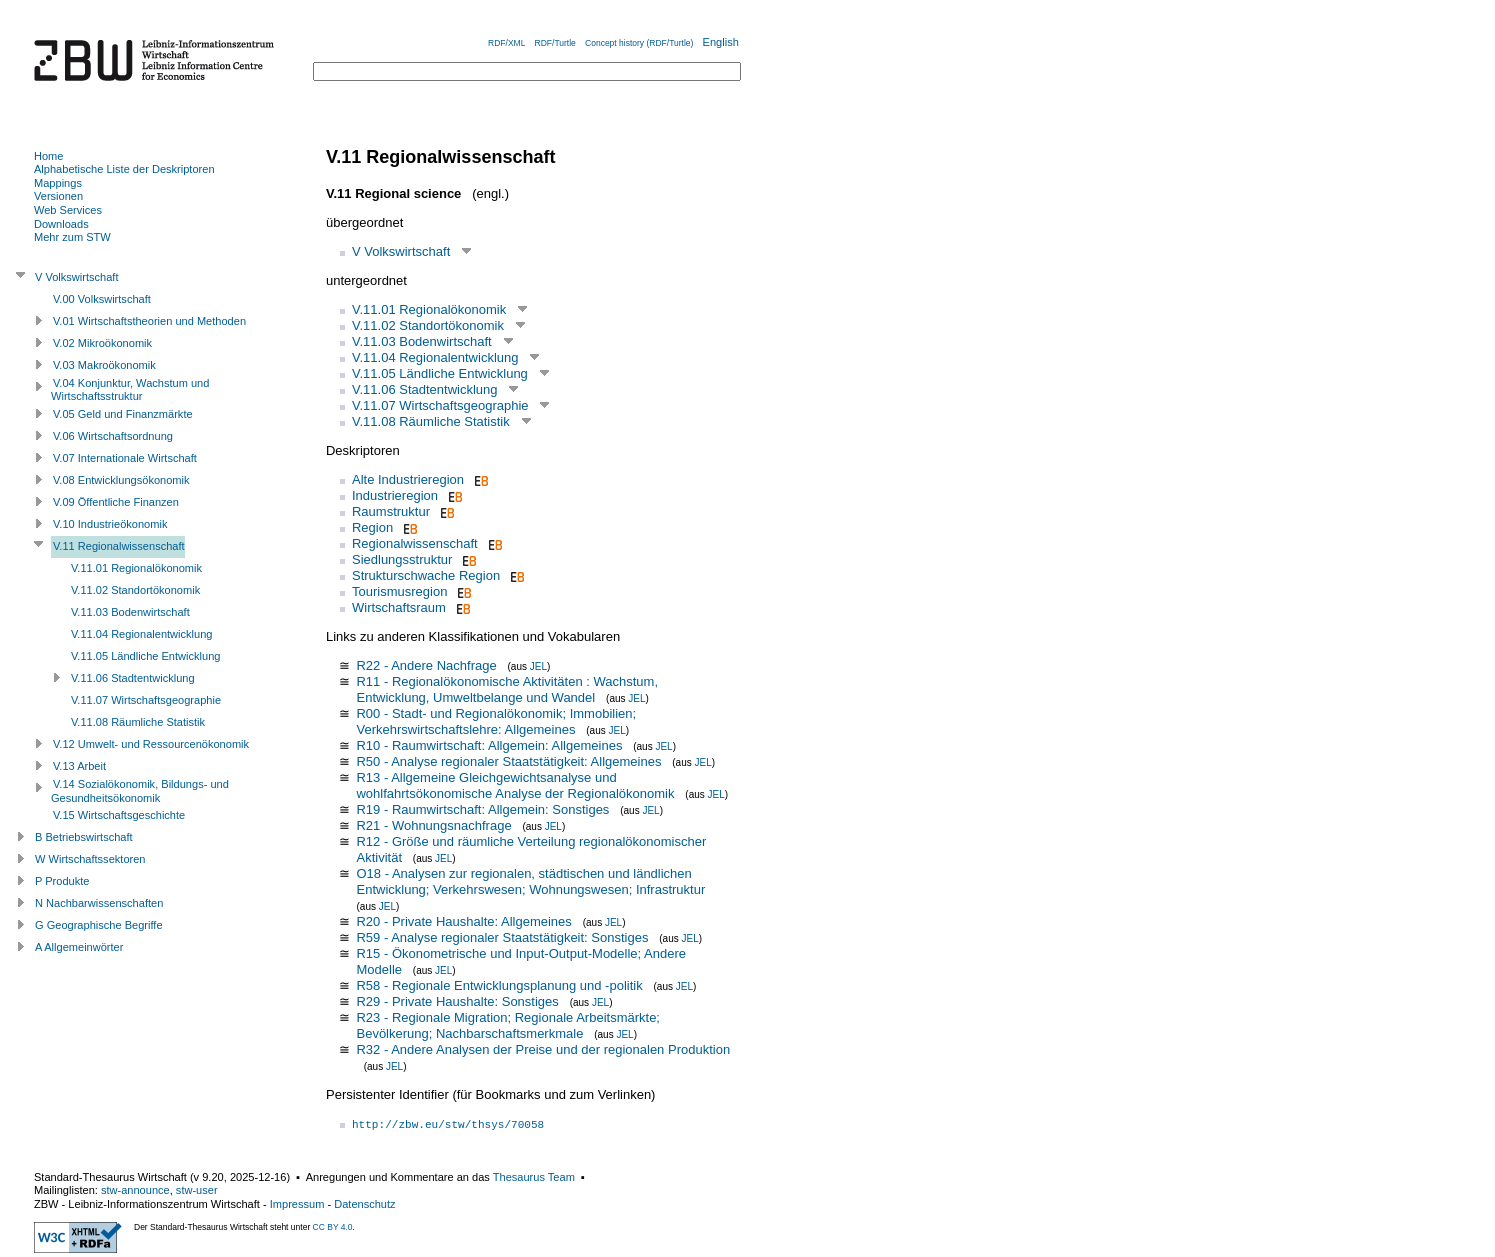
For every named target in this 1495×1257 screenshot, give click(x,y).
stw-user (197, 1190)
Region (372, 527)
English (721, 42)
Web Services (68, 210)
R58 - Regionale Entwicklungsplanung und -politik (499, 985)
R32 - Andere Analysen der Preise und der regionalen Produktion (543, 1049)
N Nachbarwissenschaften (99, 903)
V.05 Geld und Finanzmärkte (123, 414)
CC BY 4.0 (333, 1227)
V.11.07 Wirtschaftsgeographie (440, 405)
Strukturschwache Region (426, 575)
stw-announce (135, 1190)
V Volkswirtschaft (401, 251)
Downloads (61, 224)
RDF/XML (506, 43)
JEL (538, 666)
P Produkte (62, 881)
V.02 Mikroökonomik (102, 343)
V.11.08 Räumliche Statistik (431, 421)
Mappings (58, 183)
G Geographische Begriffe (99, 925)
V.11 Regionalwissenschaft (119, 546)
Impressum (297, 1204)
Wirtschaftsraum (399, 607)
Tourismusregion (399, 591)
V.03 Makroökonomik (104, 365)
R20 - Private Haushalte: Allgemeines (463, 921)
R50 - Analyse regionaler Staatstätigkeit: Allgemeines (508, 761)
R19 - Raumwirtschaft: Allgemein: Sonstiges (482, 809)
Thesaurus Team (534, 1177)
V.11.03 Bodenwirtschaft (422, 341)
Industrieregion (395, 495)
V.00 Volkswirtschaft (102, 299)
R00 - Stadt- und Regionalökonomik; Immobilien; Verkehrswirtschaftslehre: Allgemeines (496, 721)
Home (48, 156)
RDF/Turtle (555, 43)
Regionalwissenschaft (415, 543)
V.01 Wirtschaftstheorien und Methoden (149, 321)
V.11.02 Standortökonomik (428, 325)
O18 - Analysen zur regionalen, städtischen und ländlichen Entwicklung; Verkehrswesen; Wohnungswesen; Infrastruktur (530, 881)
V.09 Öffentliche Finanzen (116, 502)
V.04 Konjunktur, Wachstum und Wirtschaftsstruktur (130, 390)
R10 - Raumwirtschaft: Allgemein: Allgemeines (489, 745)
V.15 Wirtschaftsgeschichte (119, 815)
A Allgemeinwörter (79, 947)
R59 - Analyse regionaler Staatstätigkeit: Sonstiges (502, 937)
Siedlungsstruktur (402, 559)
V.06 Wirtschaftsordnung (113, 436)
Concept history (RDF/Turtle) (639, 43)
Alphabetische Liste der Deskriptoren (124, 169)
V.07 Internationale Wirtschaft (125, 458)
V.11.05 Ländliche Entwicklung (440, 373)
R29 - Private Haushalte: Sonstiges (457, 1001)
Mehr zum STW (72, 237)
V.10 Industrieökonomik (110, 524)
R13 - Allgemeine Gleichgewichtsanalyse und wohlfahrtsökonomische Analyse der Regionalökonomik (515, 785)
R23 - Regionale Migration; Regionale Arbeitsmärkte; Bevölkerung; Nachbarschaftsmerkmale (508, 1025)
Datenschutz (364, 1204)
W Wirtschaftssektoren (90, 859)
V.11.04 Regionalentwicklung (435, 357)
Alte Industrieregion (408, 479)
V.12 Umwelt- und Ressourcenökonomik (151, 744)
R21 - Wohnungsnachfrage (433, 825)
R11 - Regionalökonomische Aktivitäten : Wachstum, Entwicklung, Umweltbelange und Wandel (507, 689)
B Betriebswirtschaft (84, 837)
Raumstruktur (391, 511)
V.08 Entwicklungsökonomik (121, 480)
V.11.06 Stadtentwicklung (425, 389)
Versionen (58, 196)
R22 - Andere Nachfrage (426, 665)
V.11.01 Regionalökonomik (429, 309)
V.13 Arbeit (79, 766)
